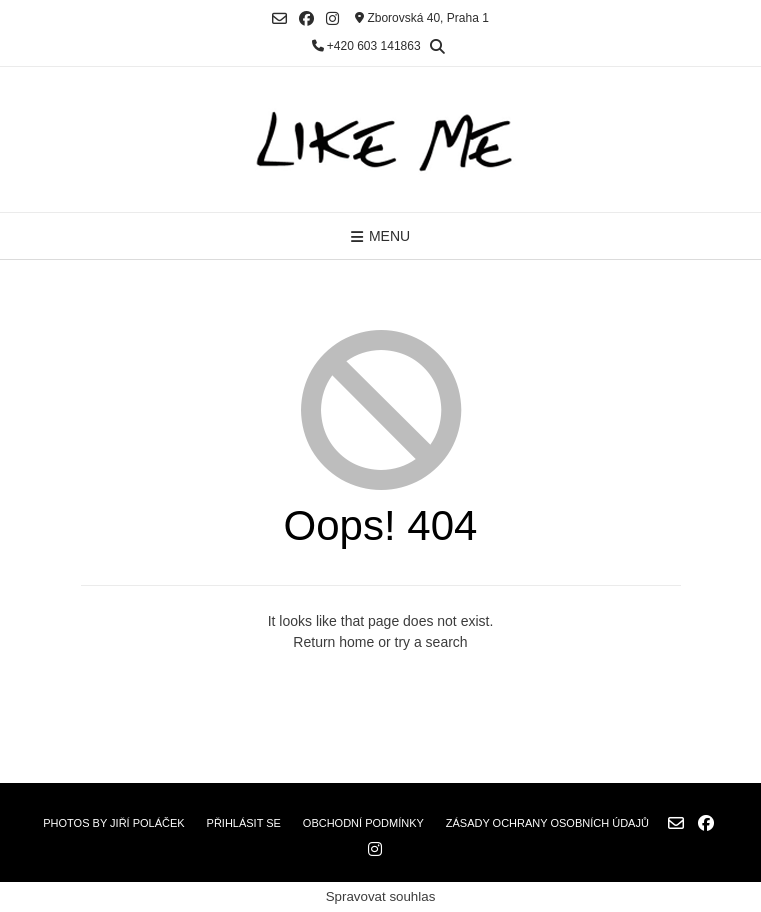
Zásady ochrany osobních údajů (547, 823)
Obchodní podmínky (363, 823)
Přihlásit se (244, 823)
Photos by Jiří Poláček (113, 823)
